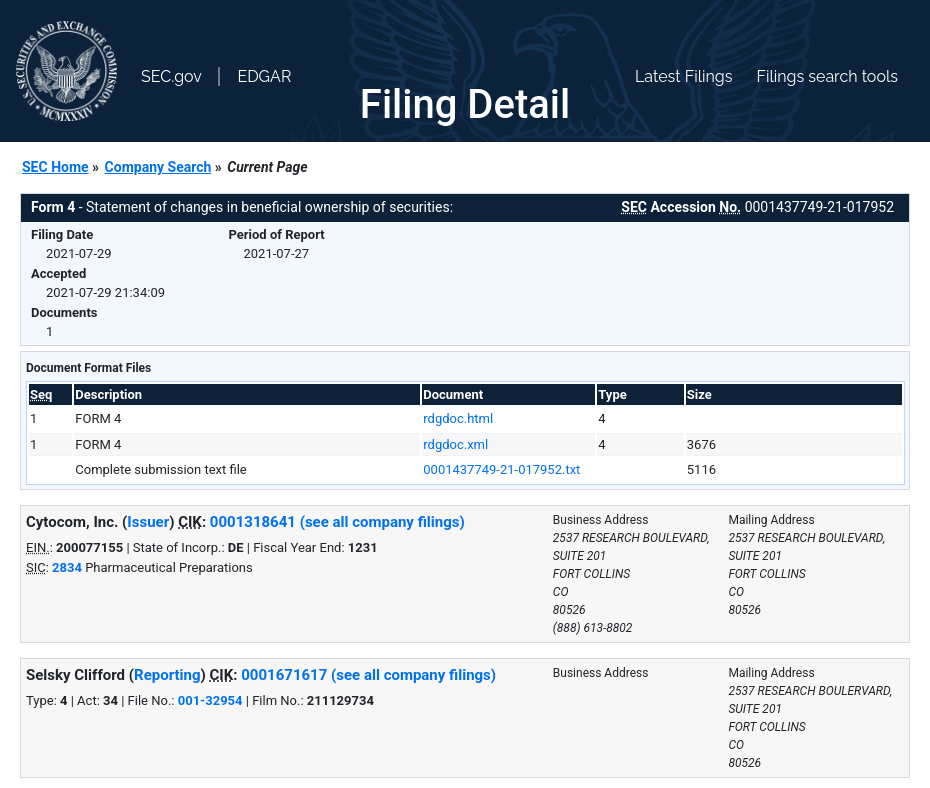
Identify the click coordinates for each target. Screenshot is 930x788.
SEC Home (55, 167)
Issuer (148, 522)
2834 (67, 567)
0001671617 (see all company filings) (368, 675)
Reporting (167, 675)
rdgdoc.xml (455, 444)
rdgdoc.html (458, 418)
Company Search (158, 167)
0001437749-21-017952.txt (501, 469)
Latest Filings (683, 76)
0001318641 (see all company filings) (337, 522)
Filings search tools (827, 76)
